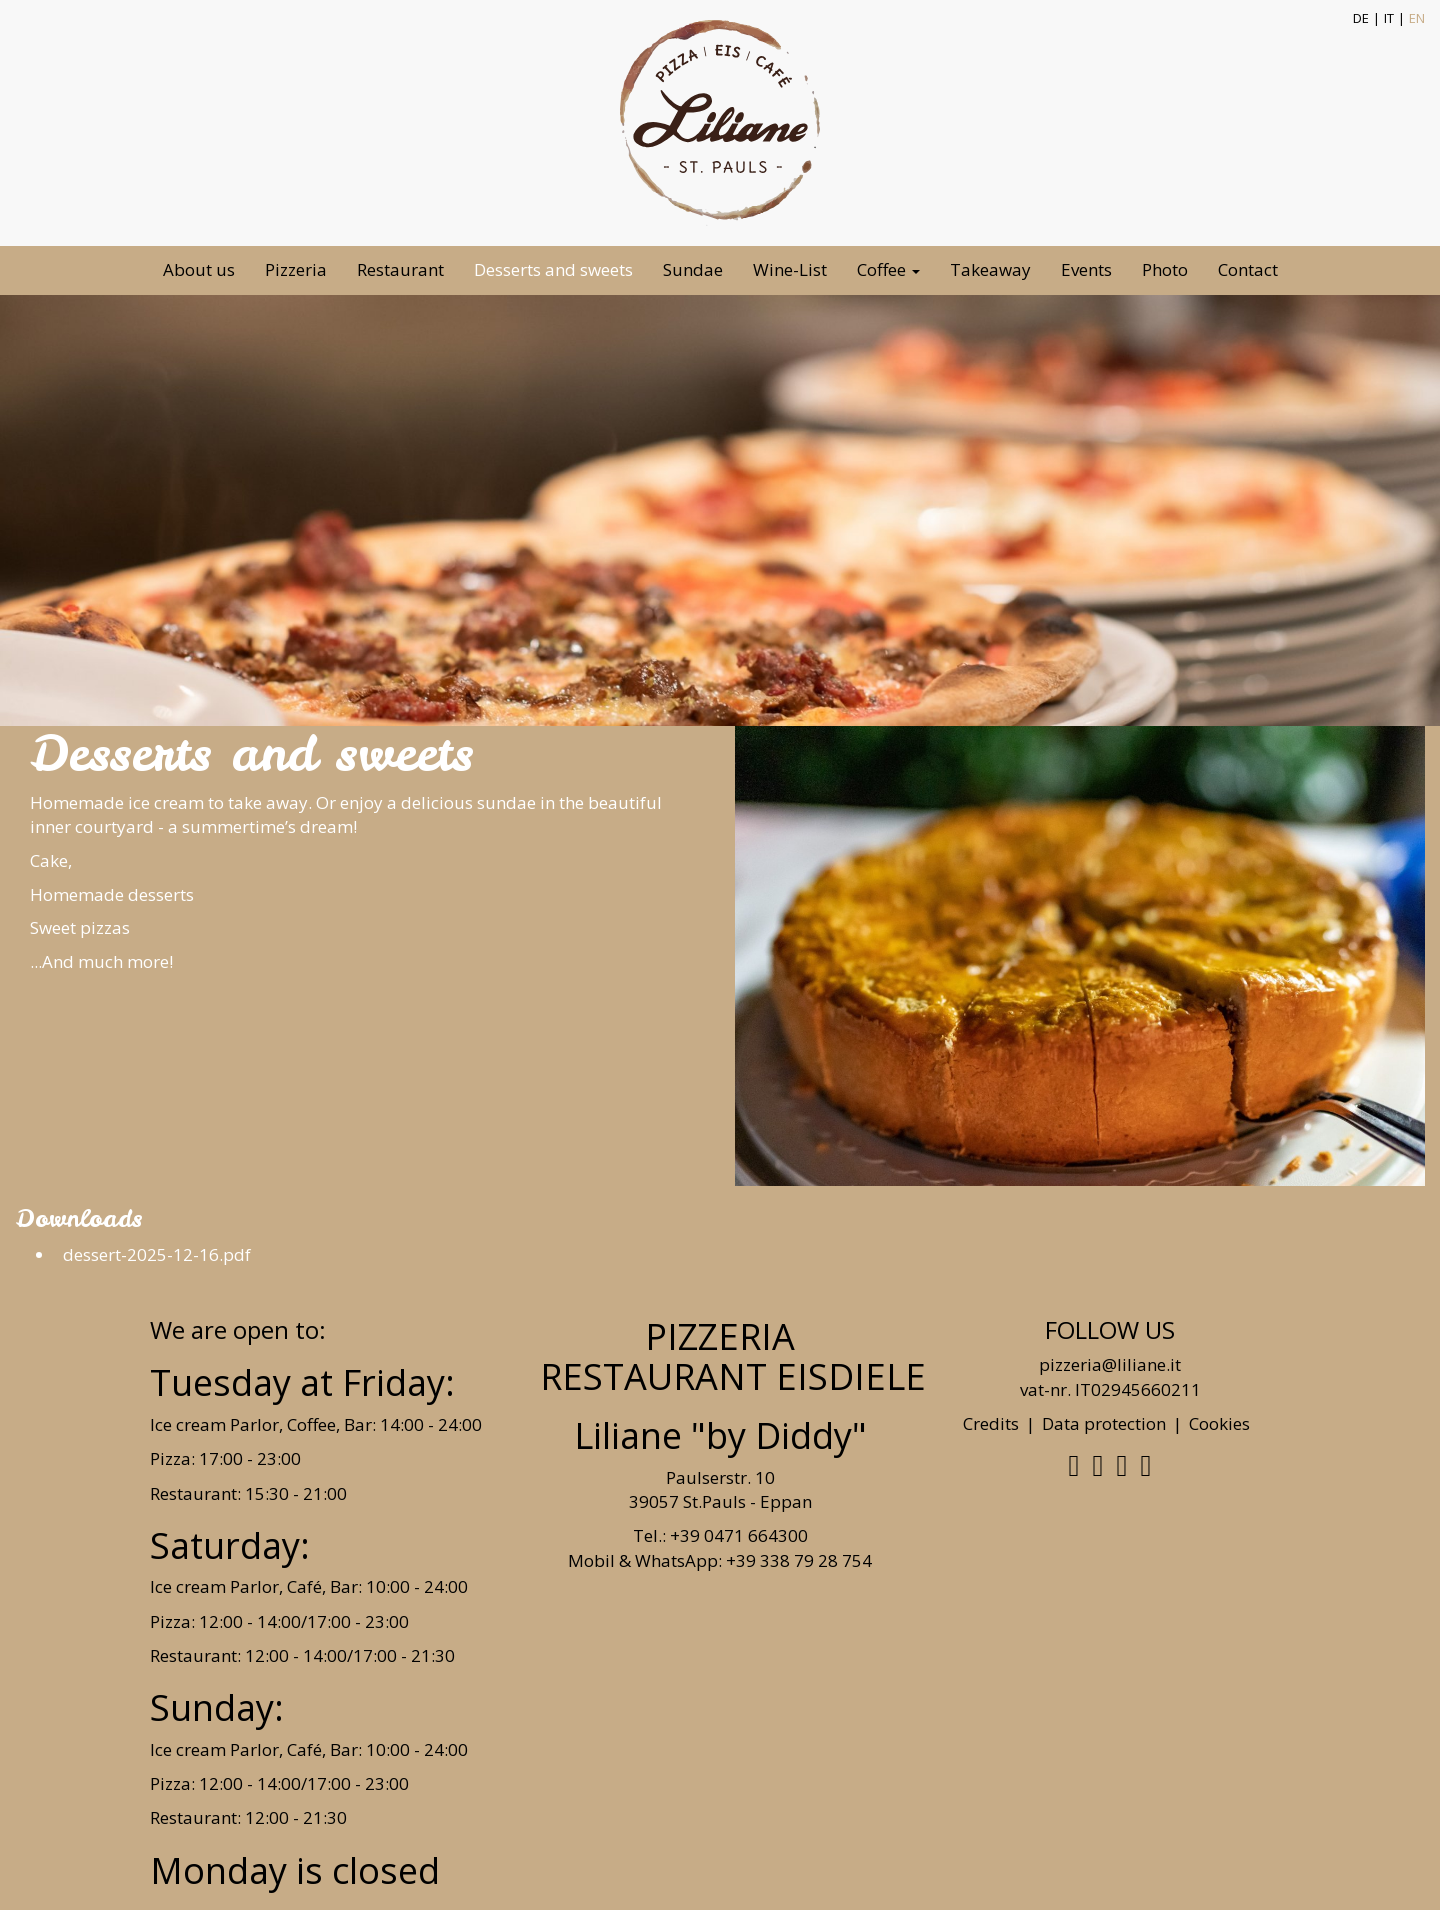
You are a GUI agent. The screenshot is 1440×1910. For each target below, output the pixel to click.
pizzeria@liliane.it (1110, 1364)
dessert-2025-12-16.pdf (153, 1254)
